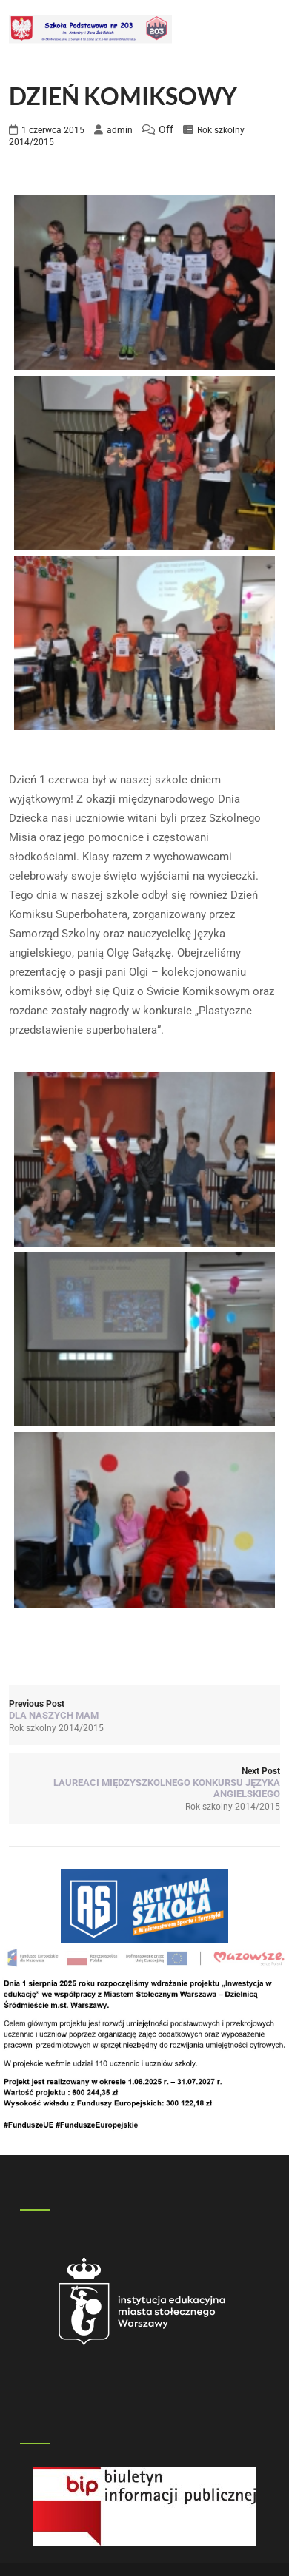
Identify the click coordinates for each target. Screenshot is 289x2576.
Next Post (145, 1782)
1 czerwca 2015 (52, 130)
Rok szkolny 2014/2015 (56, 1728)
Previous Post (145, 1710)
